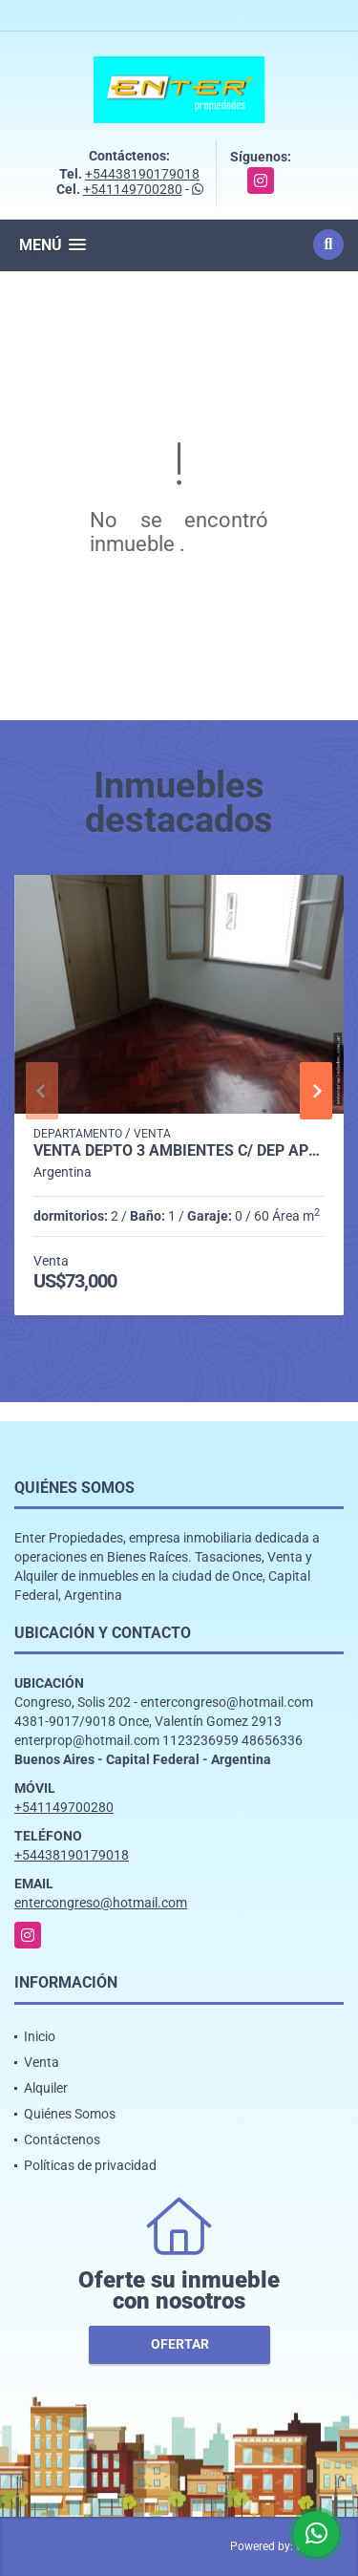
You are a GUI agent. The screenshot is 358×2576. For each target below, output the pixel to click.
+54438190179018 (142, 173)
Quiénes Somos (70, 2113)
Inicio (39, 2036)
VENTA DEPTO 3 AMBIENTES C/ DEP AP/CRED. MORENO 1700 (179, 1151)
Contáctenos (62, 2139)
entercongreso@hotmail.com (100, 1902)
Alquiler (46, 2088)
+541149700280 (132, 189)
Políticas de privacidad (90, 2165)
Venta (41, 2062)
